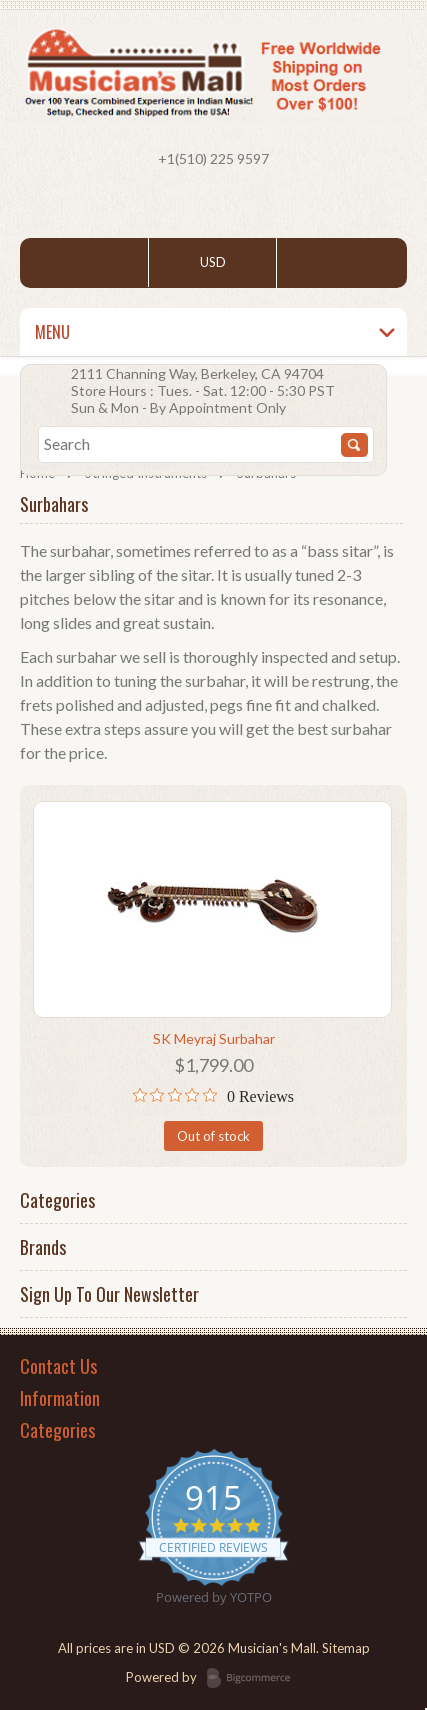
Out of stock (213, 1136)
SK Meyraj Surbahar (214, 1038)
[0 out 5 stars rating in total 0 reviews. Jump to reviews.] (213, 1096)
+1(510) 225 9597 (213, 158)
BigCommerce (254, 1679)
